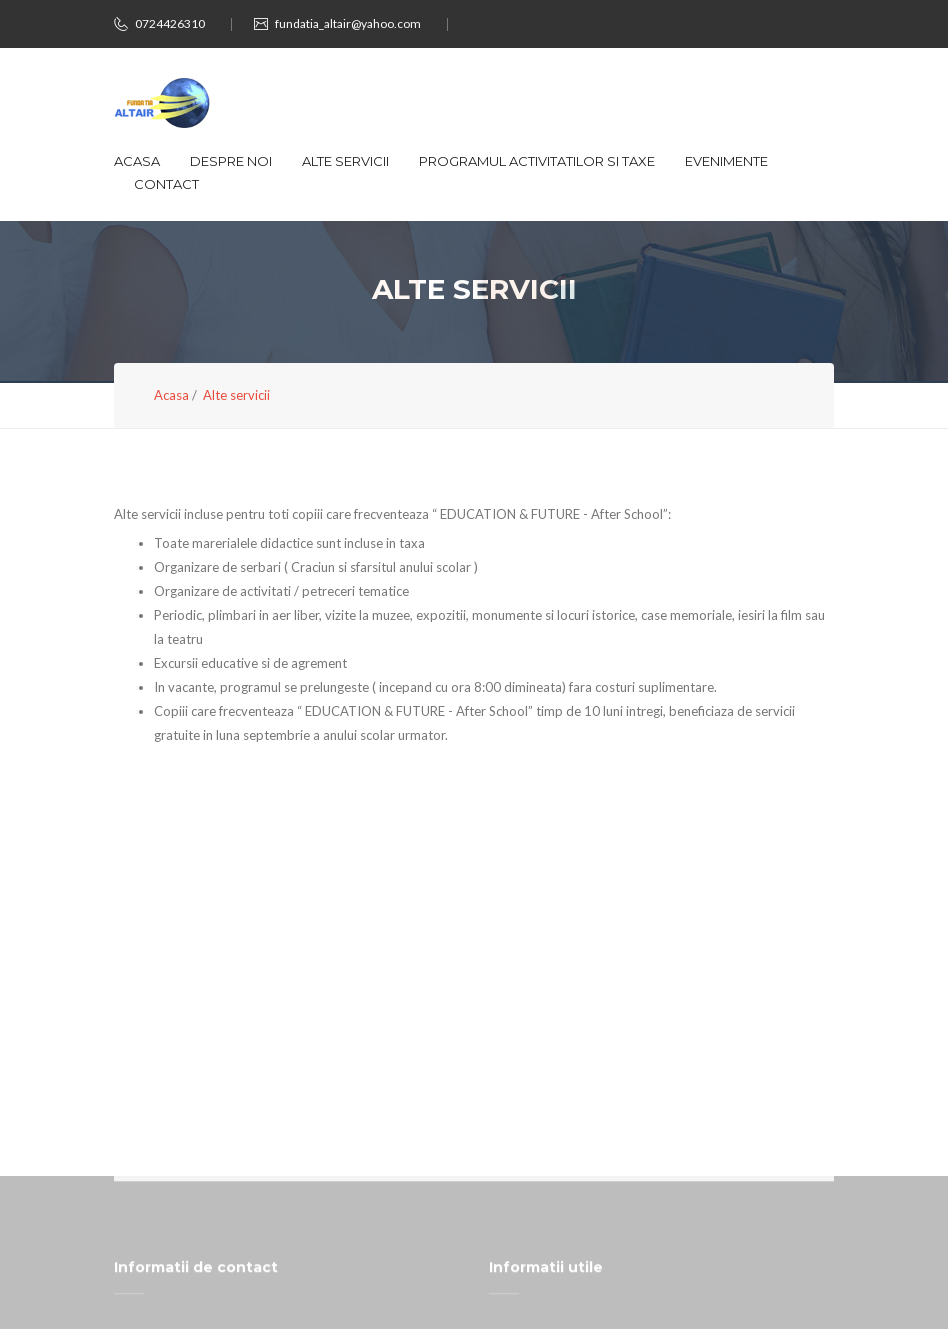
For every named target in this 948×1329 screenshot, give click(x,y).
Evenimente (726, 161)
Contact (166, 184)
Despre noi (231, 161)
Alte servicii (345, 161)
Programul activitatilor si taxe (537, 161)
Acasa (137, 161)
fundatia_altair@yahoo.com (348, 23)
